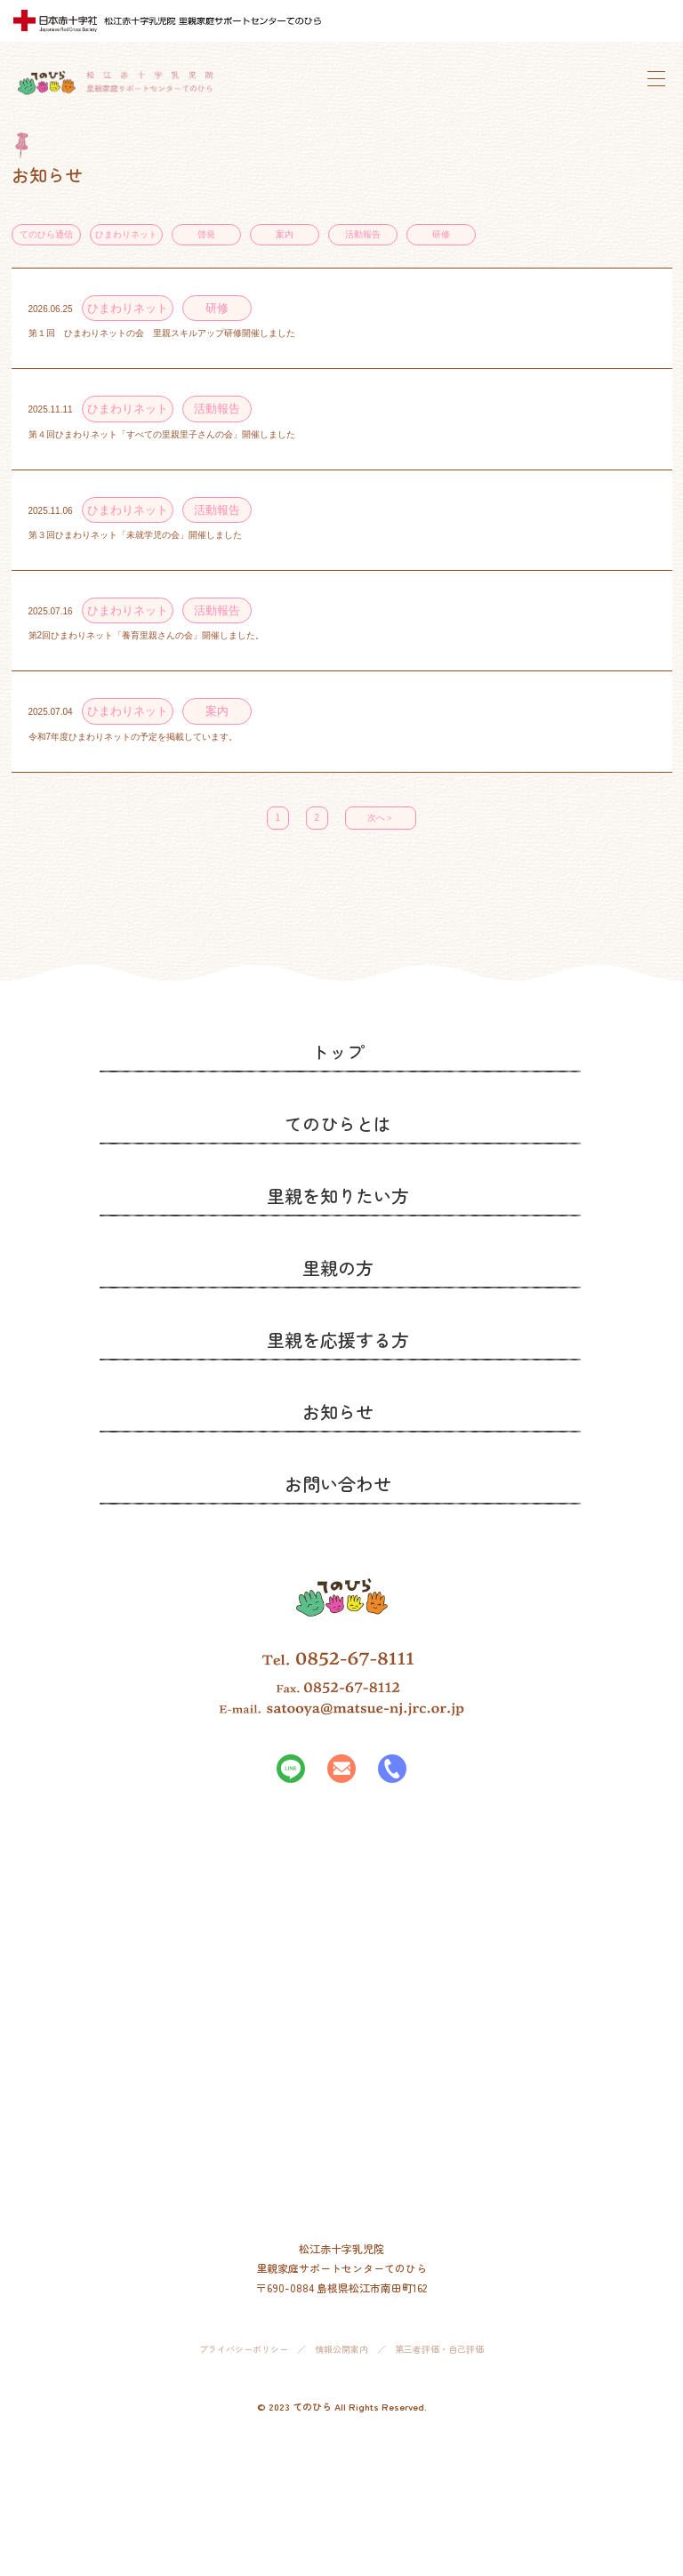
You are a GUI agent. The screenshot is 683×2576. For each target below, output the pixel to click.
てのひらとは (338, 1123)
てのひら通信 (46, 234)
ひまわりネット (126, 234)
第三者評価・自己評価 (439, 2348)
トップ (338, 1051)
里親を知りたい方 (338, 1195)
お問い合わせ (338, 1484)
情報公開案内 (341, 2348)
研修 (441, 234)
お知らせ (338, 1411)
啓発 (206, 234)
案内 (284, 234)
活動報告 (363, 234)
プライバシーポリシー (243, 2348)
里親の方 (338, 1267)
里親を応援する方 (338, 1339)
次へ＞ (380, 818)
